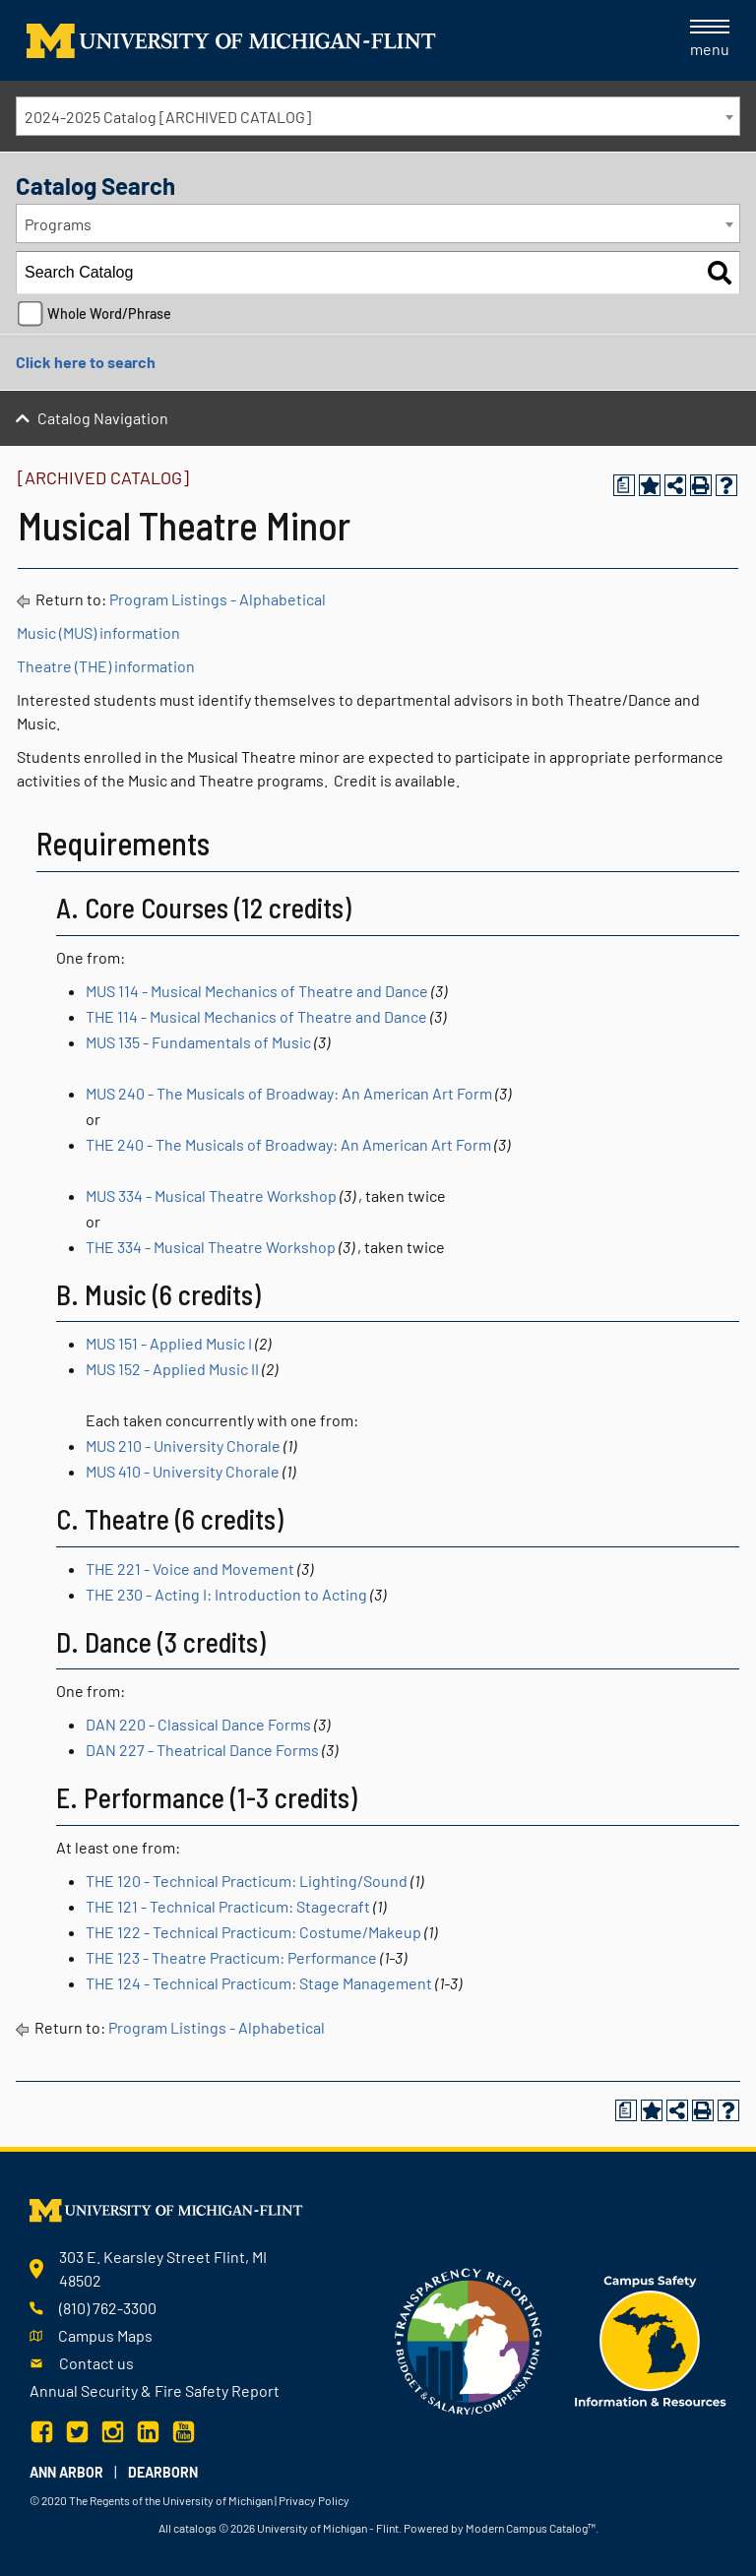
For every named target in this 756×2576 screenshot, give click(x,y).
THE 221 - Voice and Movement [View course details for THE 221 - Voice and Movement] (190, 1568)
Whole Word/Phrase (109, 313)
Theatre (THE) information (106, 666)
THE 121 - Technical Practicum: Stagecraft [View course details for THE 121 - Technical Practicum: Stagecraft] (228, 1906)
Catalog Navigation (102, 417)
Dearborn (163, 2472)
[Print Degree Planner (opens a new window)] (624, 485)
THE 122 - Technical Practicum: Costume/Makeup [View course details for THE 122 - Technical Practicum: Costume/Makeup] (253, 1931)
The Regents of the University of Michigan (171, 2500)
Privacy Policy (314, 2500)
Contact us (96, 2363)
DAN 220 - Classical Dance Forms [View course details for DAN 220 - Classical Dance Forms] (198, 1724)
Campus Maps (105, 2335)
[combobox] (378, 116)
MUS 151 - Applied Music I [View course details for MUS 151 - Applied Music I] (169, 1343)
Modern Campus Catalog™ (531, 2528)
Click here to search (86, 361)
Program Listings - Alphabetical (217, 599)
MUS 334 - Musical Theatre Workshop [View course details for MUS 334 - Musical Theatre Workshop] (211, 1195)
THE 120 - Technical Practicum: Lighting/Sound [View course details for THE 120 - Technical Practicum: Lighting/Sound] (247, 1880)
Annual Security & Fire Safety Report (155, 2390)
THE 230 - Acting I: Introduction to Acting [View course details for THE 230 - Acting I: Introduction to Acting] (226, 1594)
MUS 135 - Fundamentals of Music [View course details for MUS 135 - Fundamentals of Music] (198, 1042)
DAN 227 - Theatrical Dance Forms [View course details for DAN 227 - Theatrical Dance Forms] (202, 1749)
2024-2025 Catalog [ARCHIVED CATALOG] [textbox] (168, 116)
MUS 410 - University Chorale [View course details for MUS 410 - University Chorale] (183, 1471)
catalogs (195, 2528)
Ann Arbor (66, 2472)
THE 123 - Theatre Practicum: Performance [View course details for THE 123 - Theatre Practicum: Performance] (231, 1957)
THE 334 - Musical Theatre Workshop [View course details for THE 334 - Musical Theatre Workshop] (211, 1246)
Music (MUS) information (98, 632)
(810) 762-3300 (108, 2307)
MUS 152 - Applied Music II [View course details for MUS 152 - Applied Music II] (172, 1368)
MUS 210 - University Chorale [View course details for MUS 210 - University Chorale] (183, 1445)
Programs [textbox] (58, 224)
